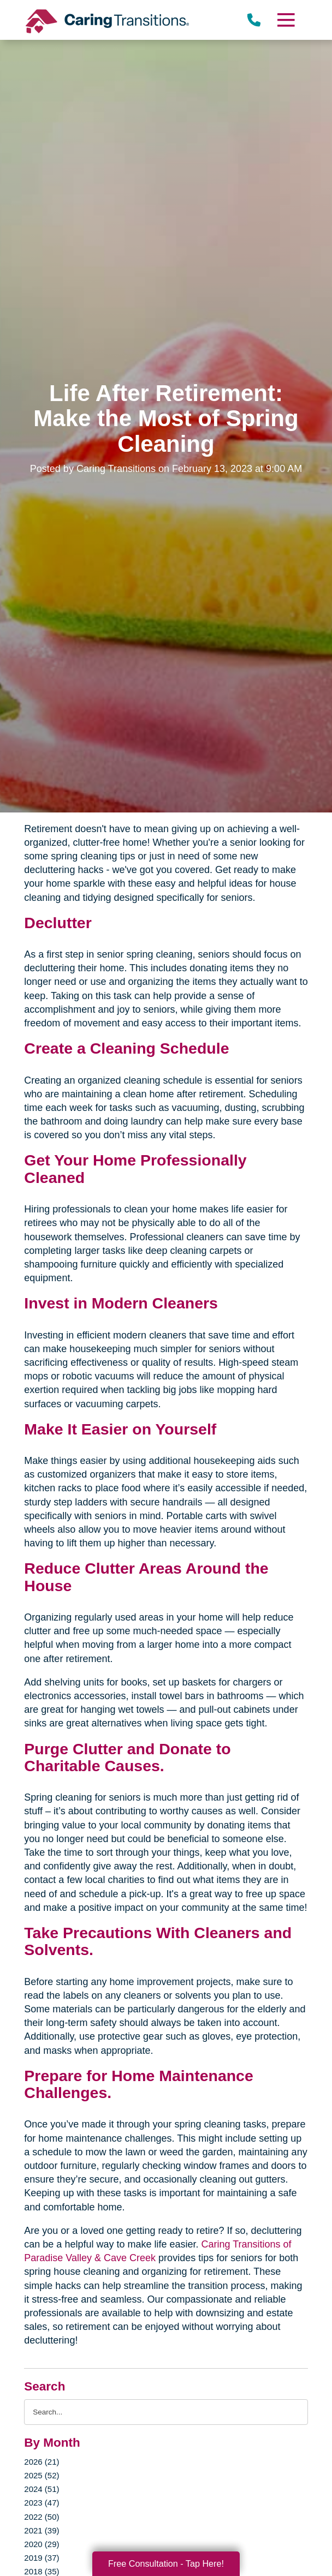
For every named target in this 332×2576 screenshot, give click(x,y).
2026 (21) (41, 2461)
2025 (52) (41, 2475)
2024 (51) (41, 2489)
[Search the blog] (165, 2412)
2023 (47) (41, 2502)
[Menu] (285, 20)
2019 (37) (41, 2557)
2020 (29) (41, 2544)
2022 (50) (41, 2516)
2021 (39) (41, 2530)
